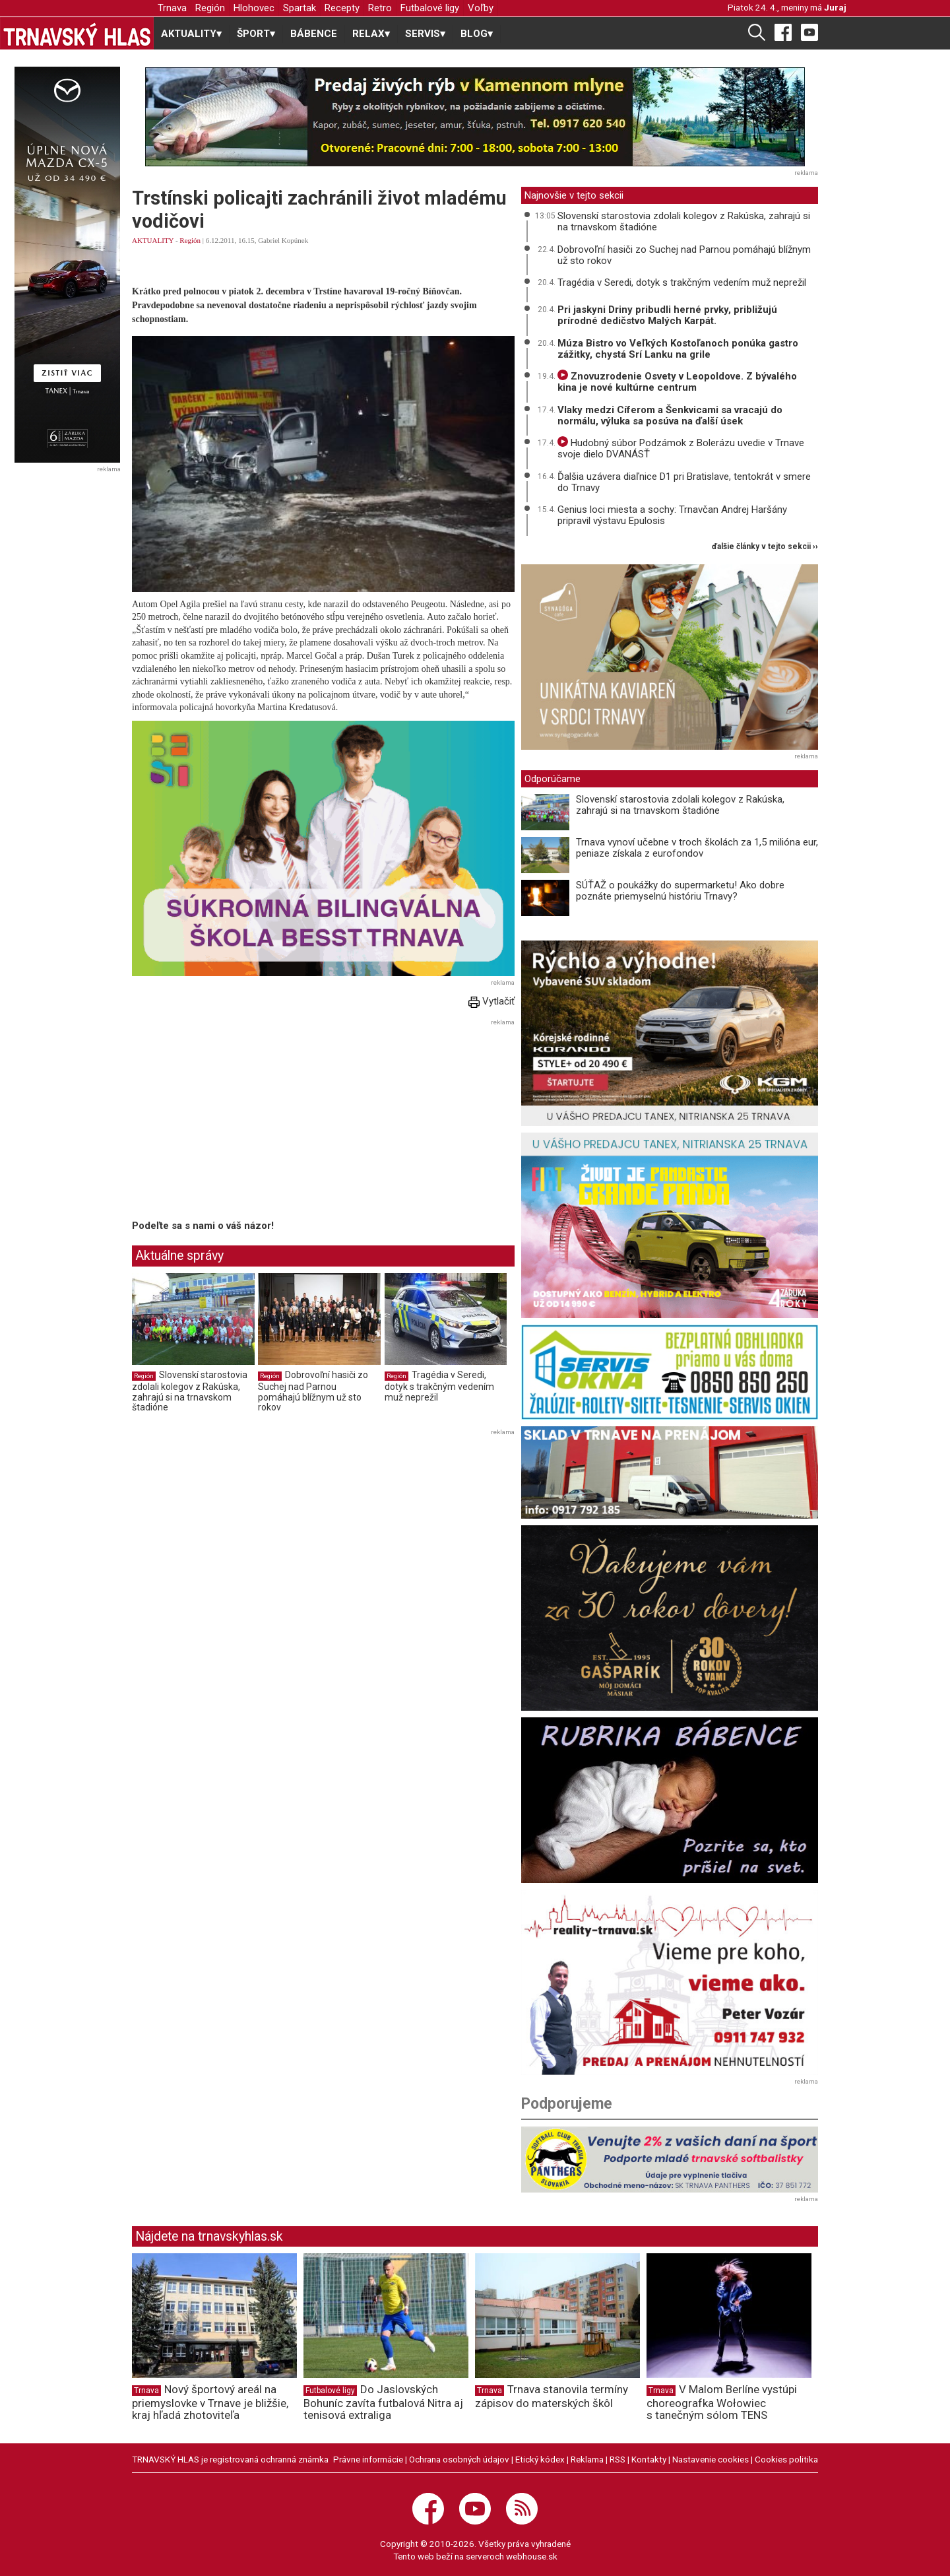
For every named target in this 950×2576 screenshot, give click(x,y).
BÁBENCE (313, 34)
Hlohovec (254, 8)
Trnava (172, 8)
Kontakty (648, 2459)
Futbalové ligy (429, 8)
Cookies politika (786, 2459)
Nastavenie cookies (710, 2459)
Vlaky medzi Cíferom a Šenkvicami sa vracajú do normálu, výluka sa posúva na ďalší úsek (669, 415)
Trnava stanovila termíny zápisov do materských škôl (551, 2396)
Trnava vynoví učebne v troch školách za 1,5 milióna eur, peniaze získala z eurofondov (697, 847)
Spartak (299, 8)
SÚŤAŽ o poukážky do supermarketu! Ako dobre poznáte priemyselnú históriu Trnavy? (680, 890)
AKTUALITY (153, 240)
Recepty (342, 8)
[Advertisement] (243, 1122)
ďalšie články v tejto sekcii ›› (765, 547)
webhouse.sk (531, 2556)
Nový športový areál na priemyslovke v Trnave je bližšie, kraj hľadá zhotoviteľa (210, 2402)
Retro (380, 8)
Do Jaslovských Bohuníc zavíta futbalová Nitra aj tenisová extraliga (383, 2402)
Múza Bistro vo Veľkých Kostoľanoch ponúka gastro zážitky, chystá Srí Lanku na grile (677, 348)
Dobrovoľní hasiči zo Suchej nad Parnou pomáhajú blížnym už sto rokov (313, 1391)
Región (210, 8)
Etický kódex (540, 2459)
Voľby (480, 8)
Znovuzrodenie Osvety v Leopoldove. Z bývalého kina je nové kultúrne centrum (677, 381)
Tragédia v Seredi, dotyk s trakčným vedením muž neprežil (439, 1386)
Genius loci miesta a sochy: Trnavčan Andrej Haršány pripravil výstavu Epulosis (672, 515)
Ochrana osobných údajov (459, 2459)
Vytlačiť (491, 1001)
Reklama (587, 2459)
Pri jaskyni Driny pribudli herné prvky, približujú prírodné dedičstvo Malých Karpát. (667, 315)
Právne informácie (368, 2459)
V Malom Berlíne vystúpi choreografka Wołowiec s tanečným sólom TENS (722, 2402)
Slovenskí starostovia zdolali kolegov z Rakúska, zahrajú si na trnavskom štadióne (189, 1391)
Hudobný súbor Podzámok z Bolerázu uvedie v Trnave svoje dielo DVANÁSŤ (680, 448)
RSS (617, 2459)
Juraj (835, 7)
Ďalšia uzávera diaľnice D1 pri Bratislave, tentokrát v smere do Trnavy (684, 482)
